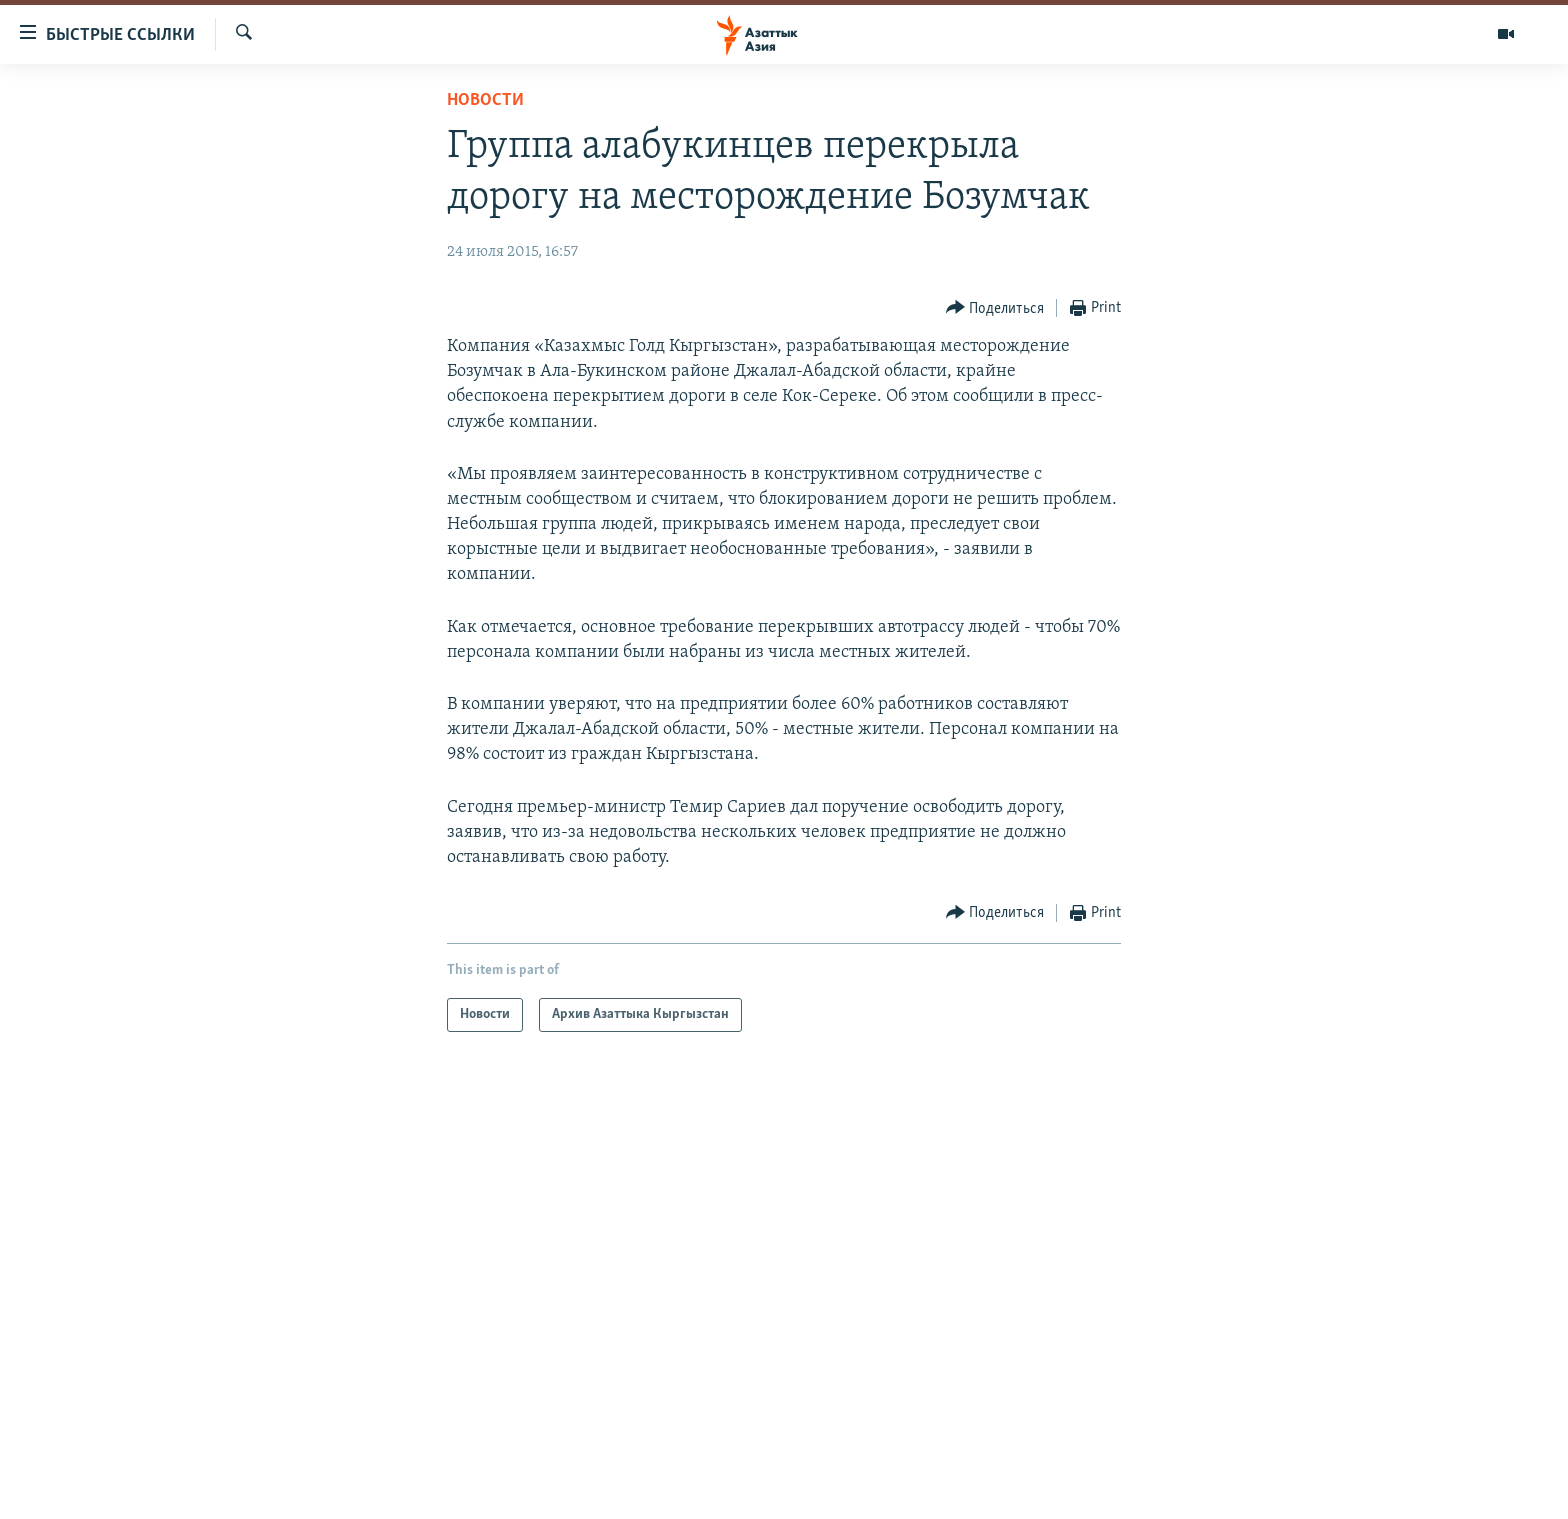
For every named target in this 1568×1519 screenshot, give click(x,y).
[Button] (995, 308)
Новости (485, 100)
